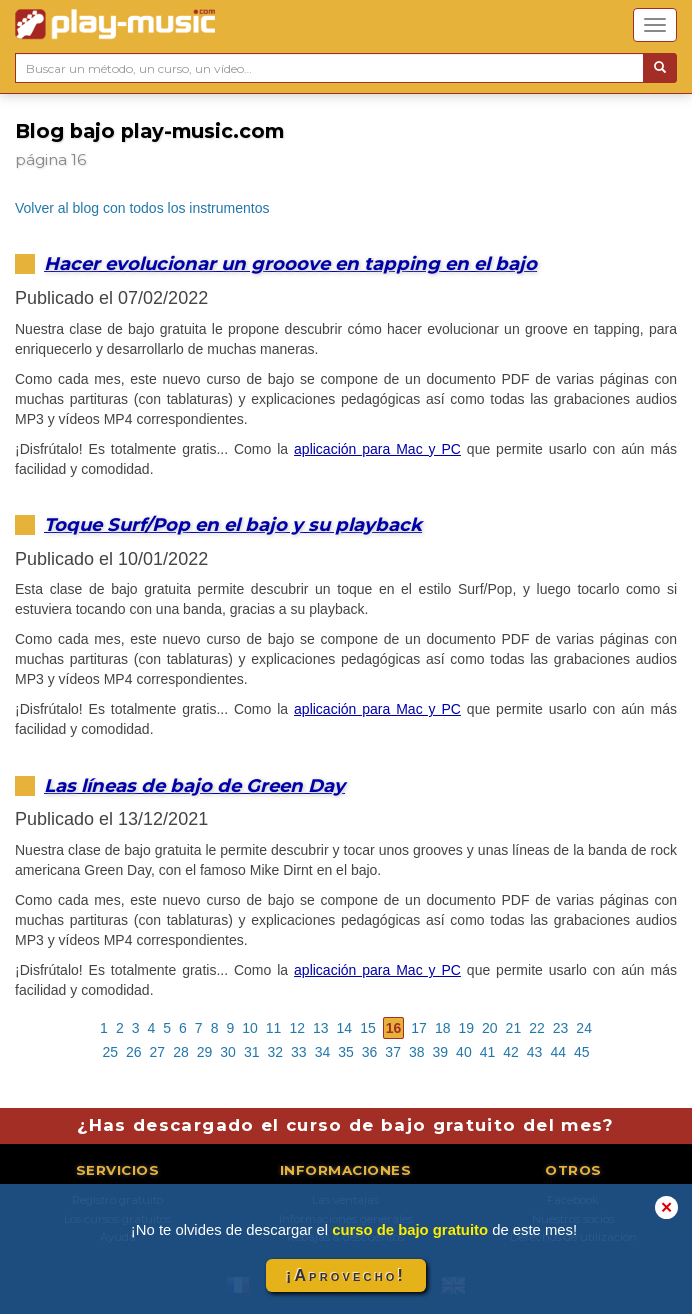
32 (275, 1052)
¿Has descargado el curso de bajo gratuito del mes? (345, 1125)
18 (443, 1028)
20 (490, 1028)
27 (158, 1052)
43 (535, 1052)
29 (205, 1052)
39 (441, 1052)
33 (299, 1052)
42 (511, 1052)
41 (488, 1052)
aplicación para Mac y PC (377, 449)
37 (393, 1052)
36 (370, 1052)
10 (250, 1028)
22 (537, 1028)
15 (368, 1028)
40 (464, 1052)
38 (417, 1052)
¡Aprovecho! (346, 1275)
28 (181, 1052)
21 (514, 1028)
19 (466, 1028)
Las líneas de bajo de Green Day (194, 785)
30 (228, 1052)
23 (561, 1028)
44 (558, 1052)
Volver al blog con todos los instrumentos (142, 208)
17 (419, 1028)
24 (584, 1028)
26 (134, 1052)
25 (110, 1052)
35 (346, 1052)
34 (323, 1052)
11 (274, 1028)
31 (252, 1052)
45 (582, 1052)
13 (321, 1028)
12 (297, 1028)
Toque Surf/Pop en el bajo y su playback (233, 524)
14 (345, 1028)
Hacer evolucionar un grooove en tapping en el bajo (290, 263)
